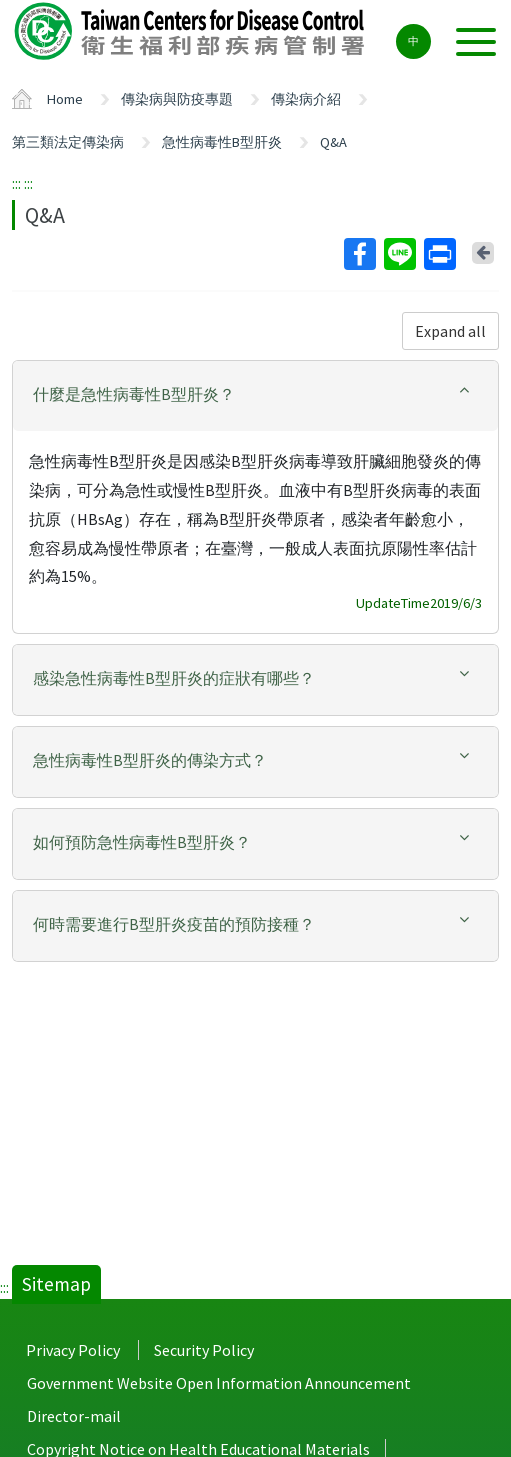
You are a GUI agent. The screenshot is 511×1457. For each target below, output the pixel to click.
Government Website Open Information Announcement (219, 1383)
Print (439, 254)
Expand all (450, 331)
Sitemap (56, 1284)
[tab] (255, 396)
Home (65, 99)
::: (16, 183)
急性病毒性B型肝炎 (222, 142)
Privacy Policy (73, 1350)
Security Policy (204, 1350)
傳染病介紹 (306, 99)
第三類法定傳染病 (68, 142)
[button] (255, 394)
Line (399, 254)
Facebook (359, 254)
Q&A (333, 142)
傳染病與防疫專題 (177, 99)
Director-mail (74, 1416)
